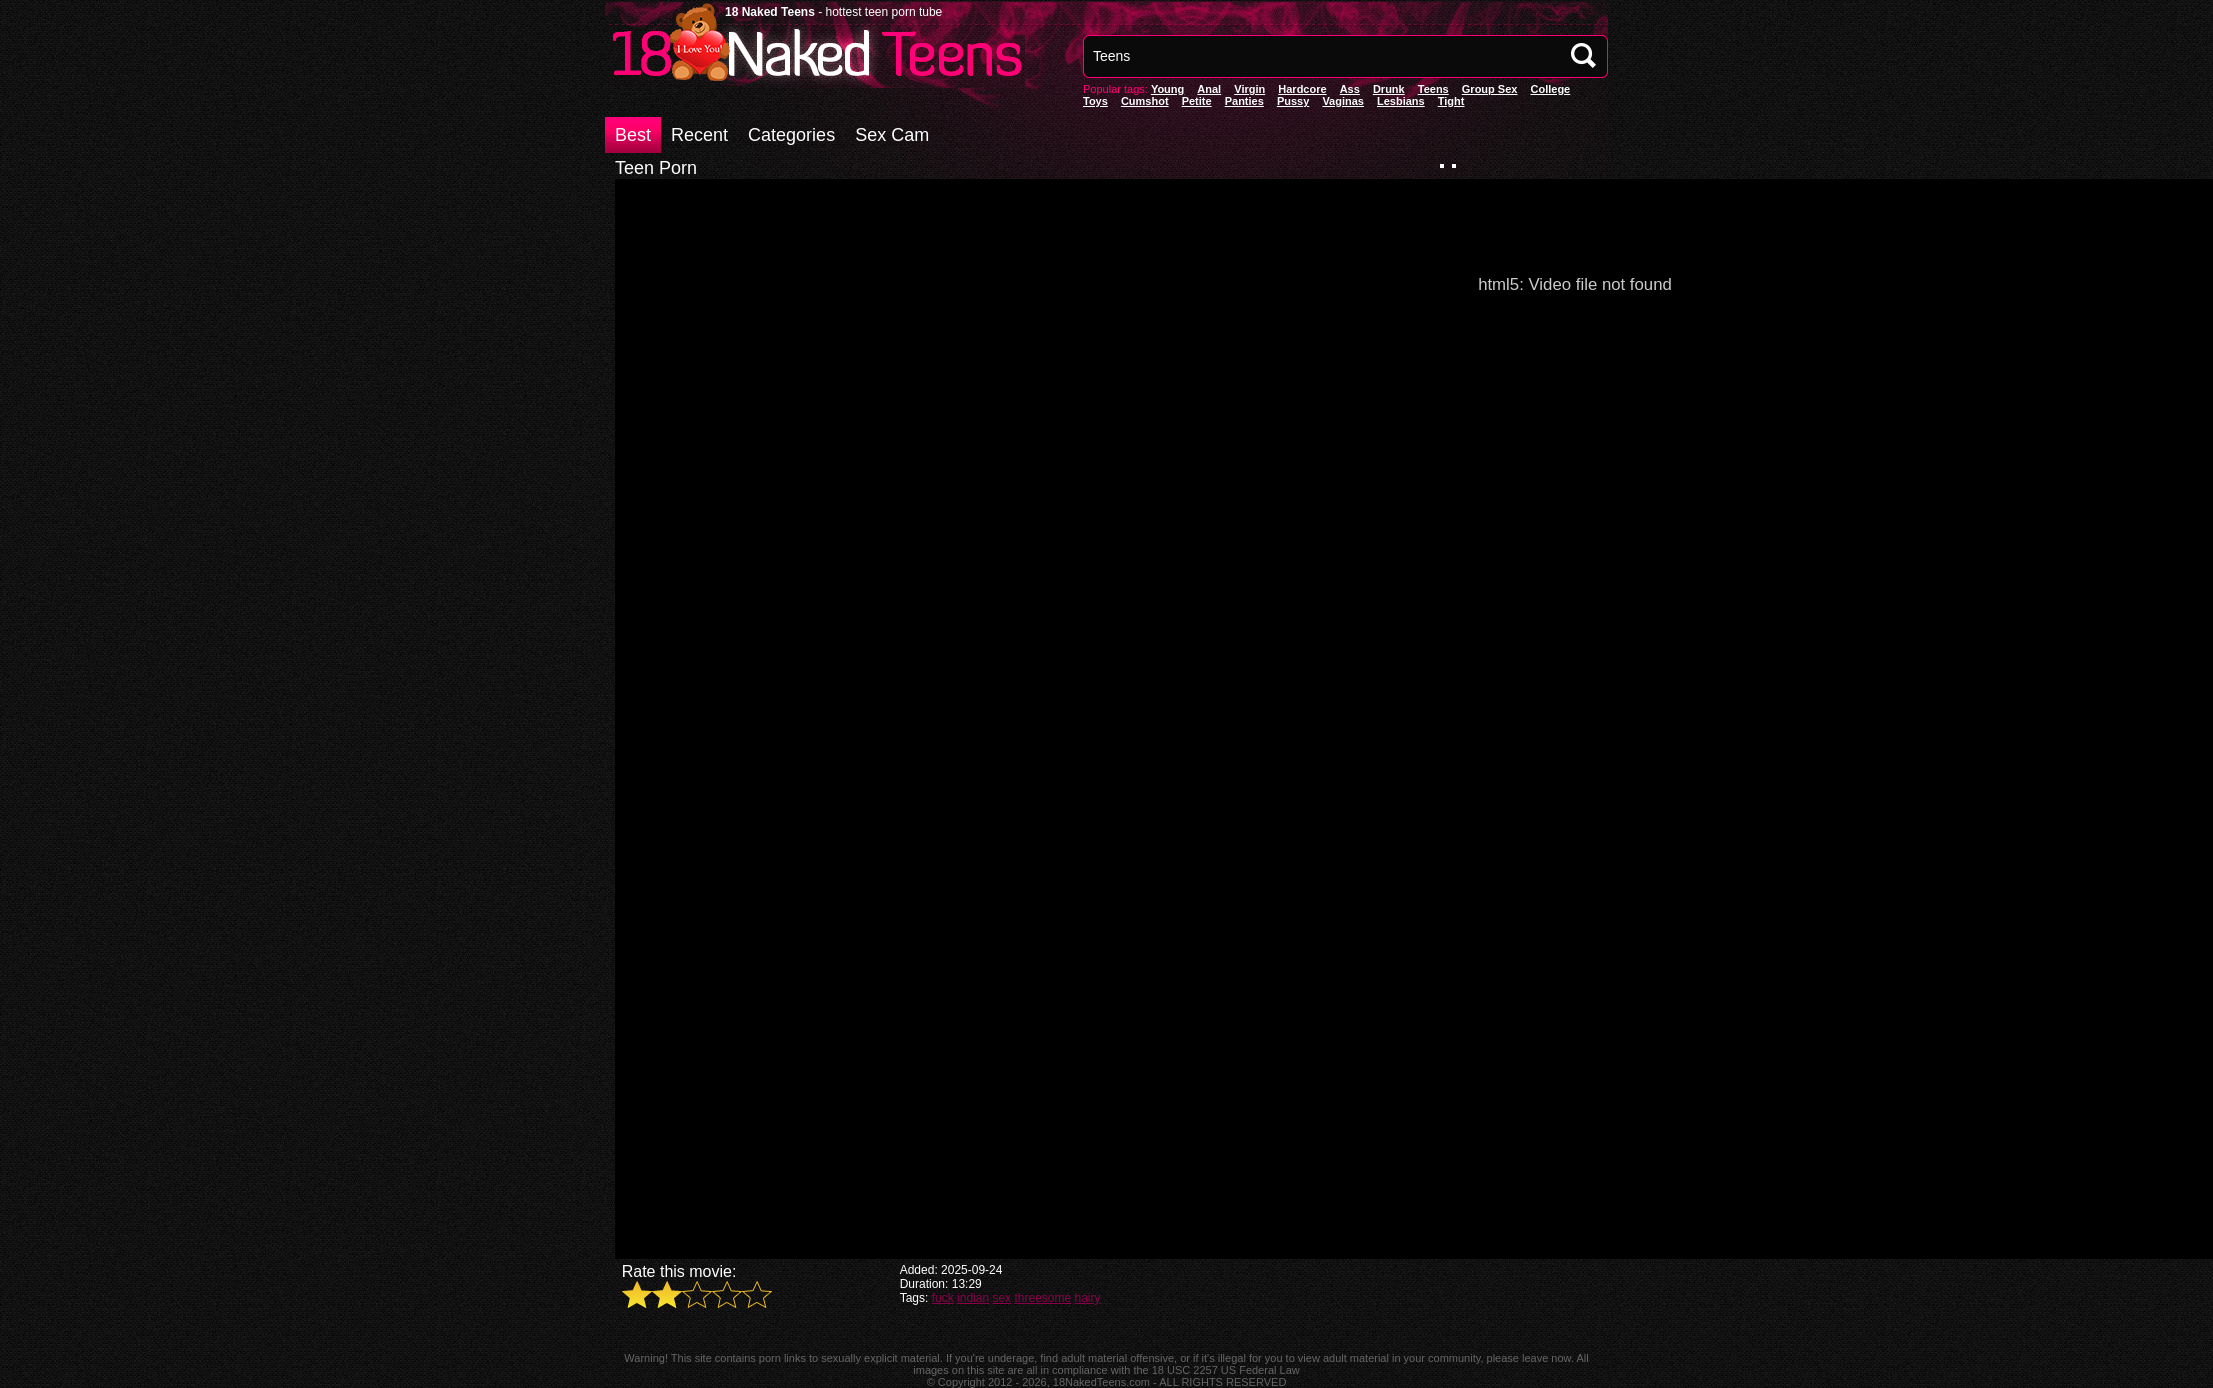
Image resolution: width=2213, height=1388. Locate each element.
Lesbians (1401, 101)
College (1550, 89)
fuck (943, 1298)
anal (1209, 89)
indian (973, 1298)
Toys (1095, 101)
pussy (1293, 101)
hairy (1088, 1298)
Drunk (1389, 89)
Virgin (1249, 89)
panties (1244, 101)
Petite (1197, 101)
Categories (791, 135)
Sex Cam (892, 135)
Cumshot (1145, 101)
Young (1167, 89)
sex (1001, 1298)
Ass (1350, 89)
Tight (1451, 101)
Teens (1433, 89)
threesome (1042, 1298)
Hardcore (1302, 89)
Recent (699, 135)
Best (633, 135)
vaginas (1343, 101)
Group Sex (1490, 89)
